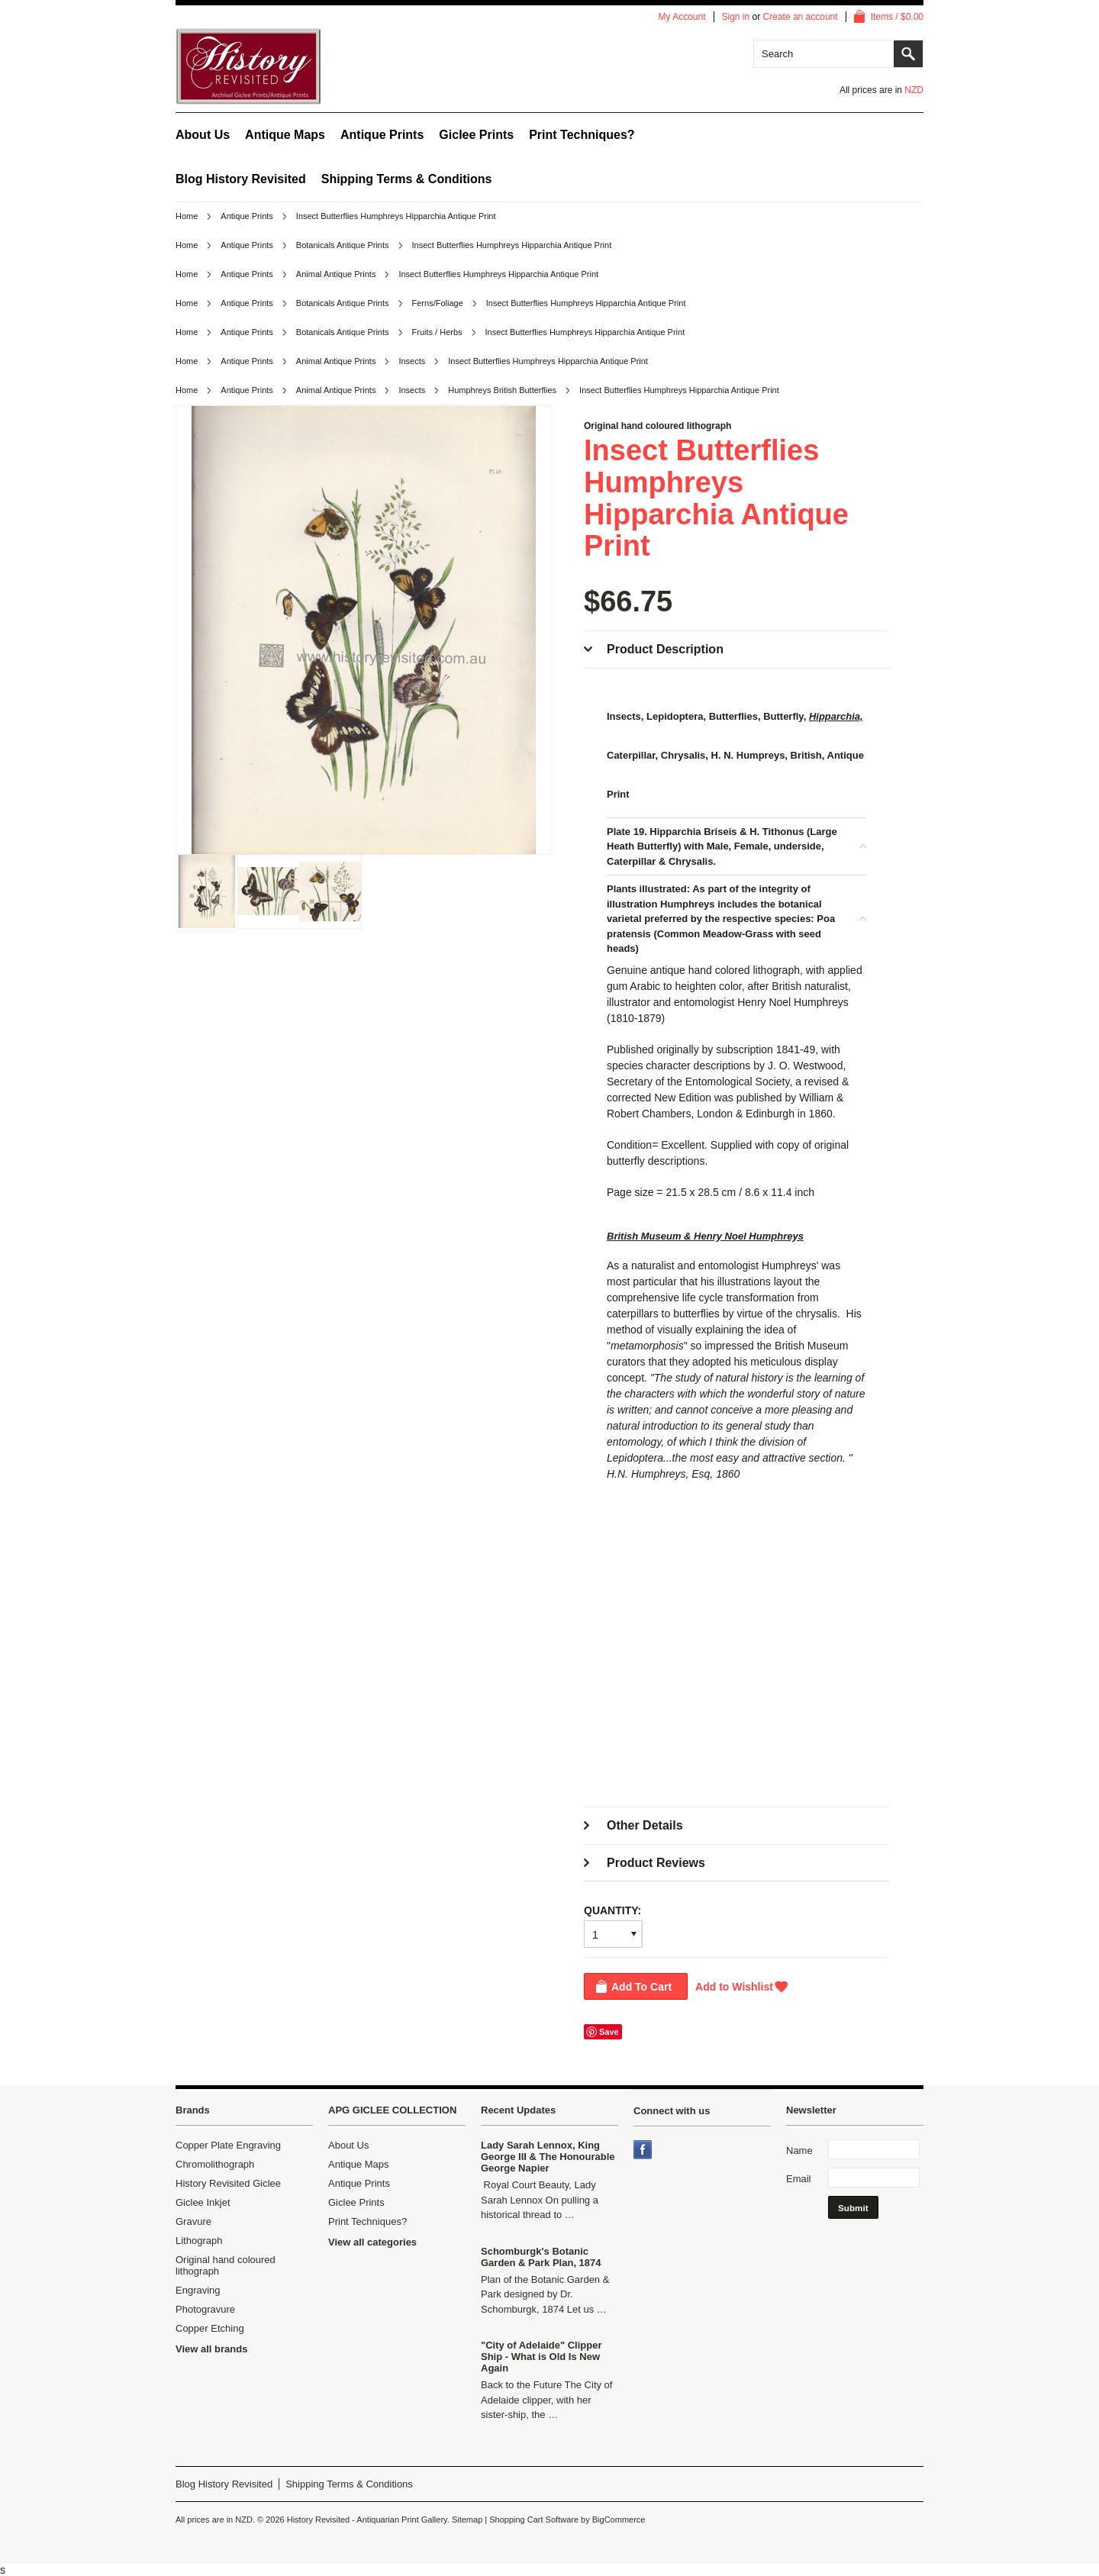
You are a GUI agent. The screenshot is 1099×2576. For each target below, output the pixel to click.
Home (187, 216)
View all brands (211, 2349)
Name (799, 2150)
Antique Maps (285, 134)
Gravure (193, 2221)
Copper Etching (210, 2328)
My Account (681, 16)
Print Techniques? (581, 134)
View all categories (372, 2242)
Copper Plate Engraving (228, 2145)
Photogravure (205, 2309)
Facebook (644, 2151)
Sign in (736, 16)
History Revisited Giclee (228, 2183)
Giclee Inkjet (203, 2202)
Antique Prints (382, 134)
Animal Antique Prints (336, 274)
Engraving (198, 2290)
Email (798, 2178)
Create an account (800, 16)
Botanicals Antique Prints (342, 245)
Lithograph (199, 2240)
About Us (203, 134)
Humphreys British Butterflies (502, 390)
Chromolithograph (215, 2164)
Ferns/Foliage (437, 303)
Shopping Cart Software (534, 2519)
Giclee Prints (476, 134)
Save (609, 2031)
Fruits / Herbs (437, 332)
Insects (411, 361)
